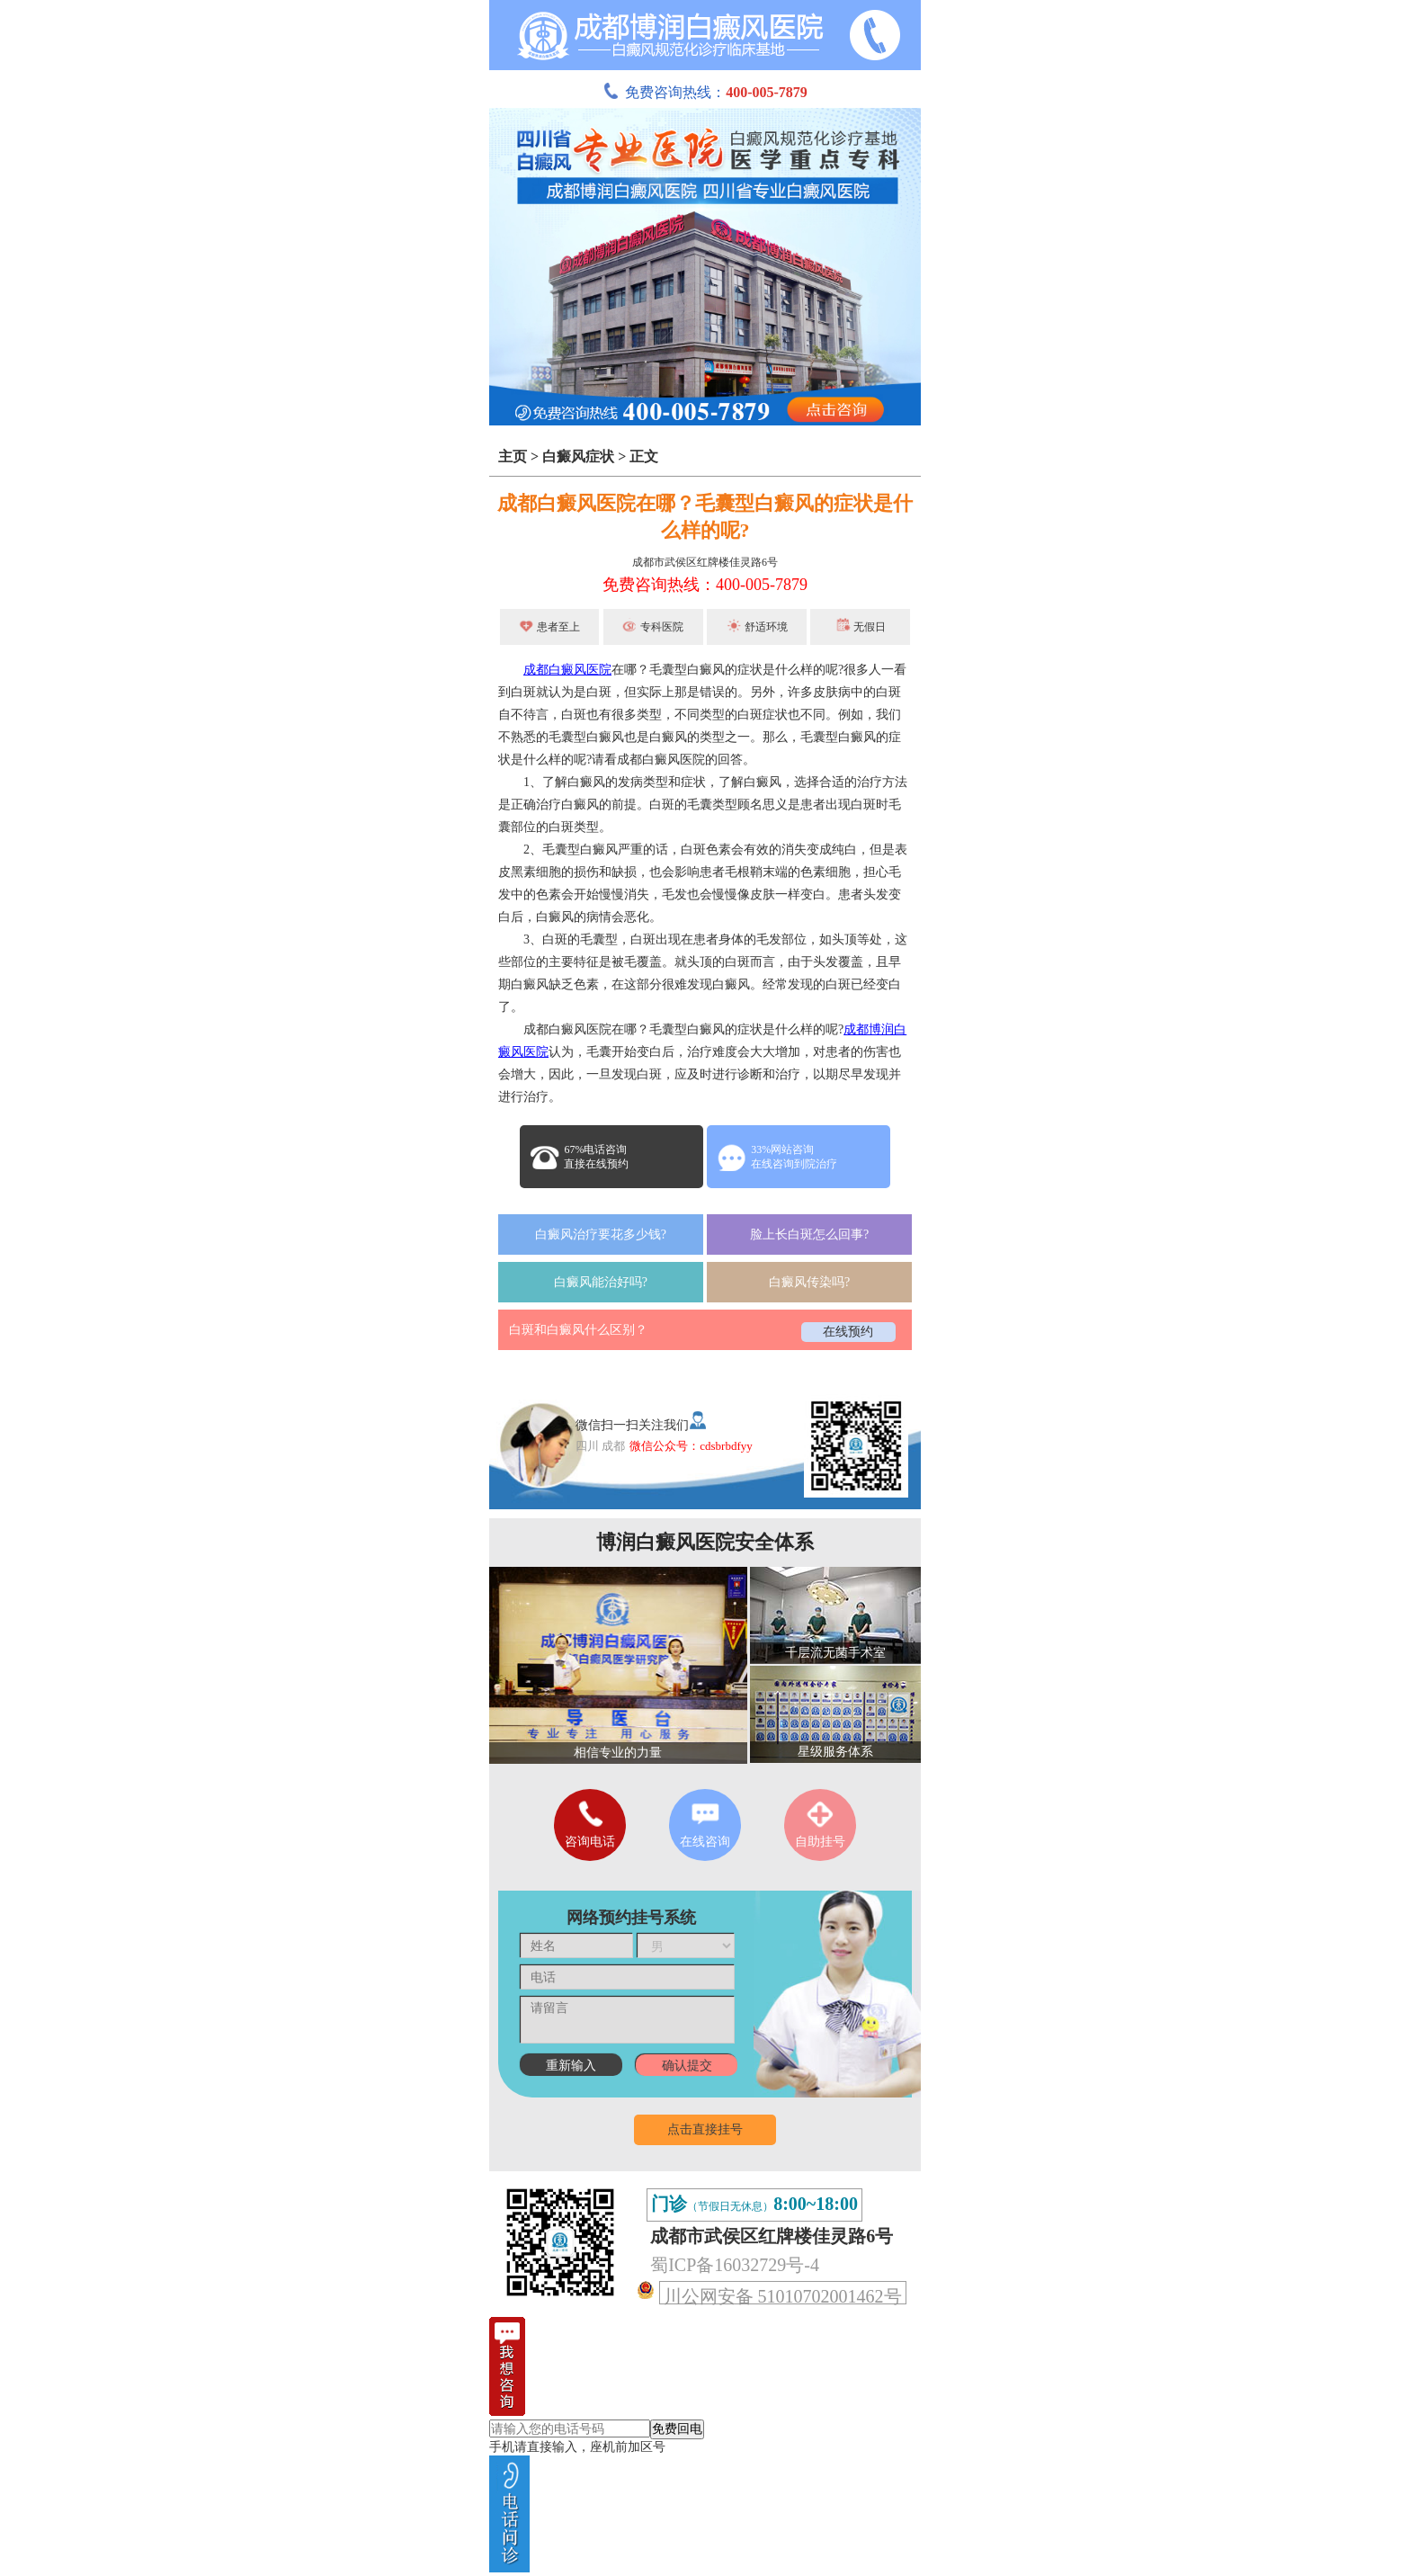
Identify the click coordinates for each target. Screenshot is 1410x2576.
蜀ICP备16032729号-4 (734, 2265)
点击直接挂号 (705, 2129)
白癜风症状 (578, 456)
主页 (512, 456)
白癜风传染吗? (809, 1282)
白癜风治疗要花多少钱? (600, 1234)
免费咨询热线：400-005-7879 (705, 585)
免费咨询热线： (705, 92)
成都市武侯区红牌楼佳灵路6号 (705, 562)
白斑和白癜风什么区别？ (578, 1330)
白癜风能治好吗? (600, 1282)
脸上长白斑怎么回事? (809, 1234)
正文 (643, 456)
